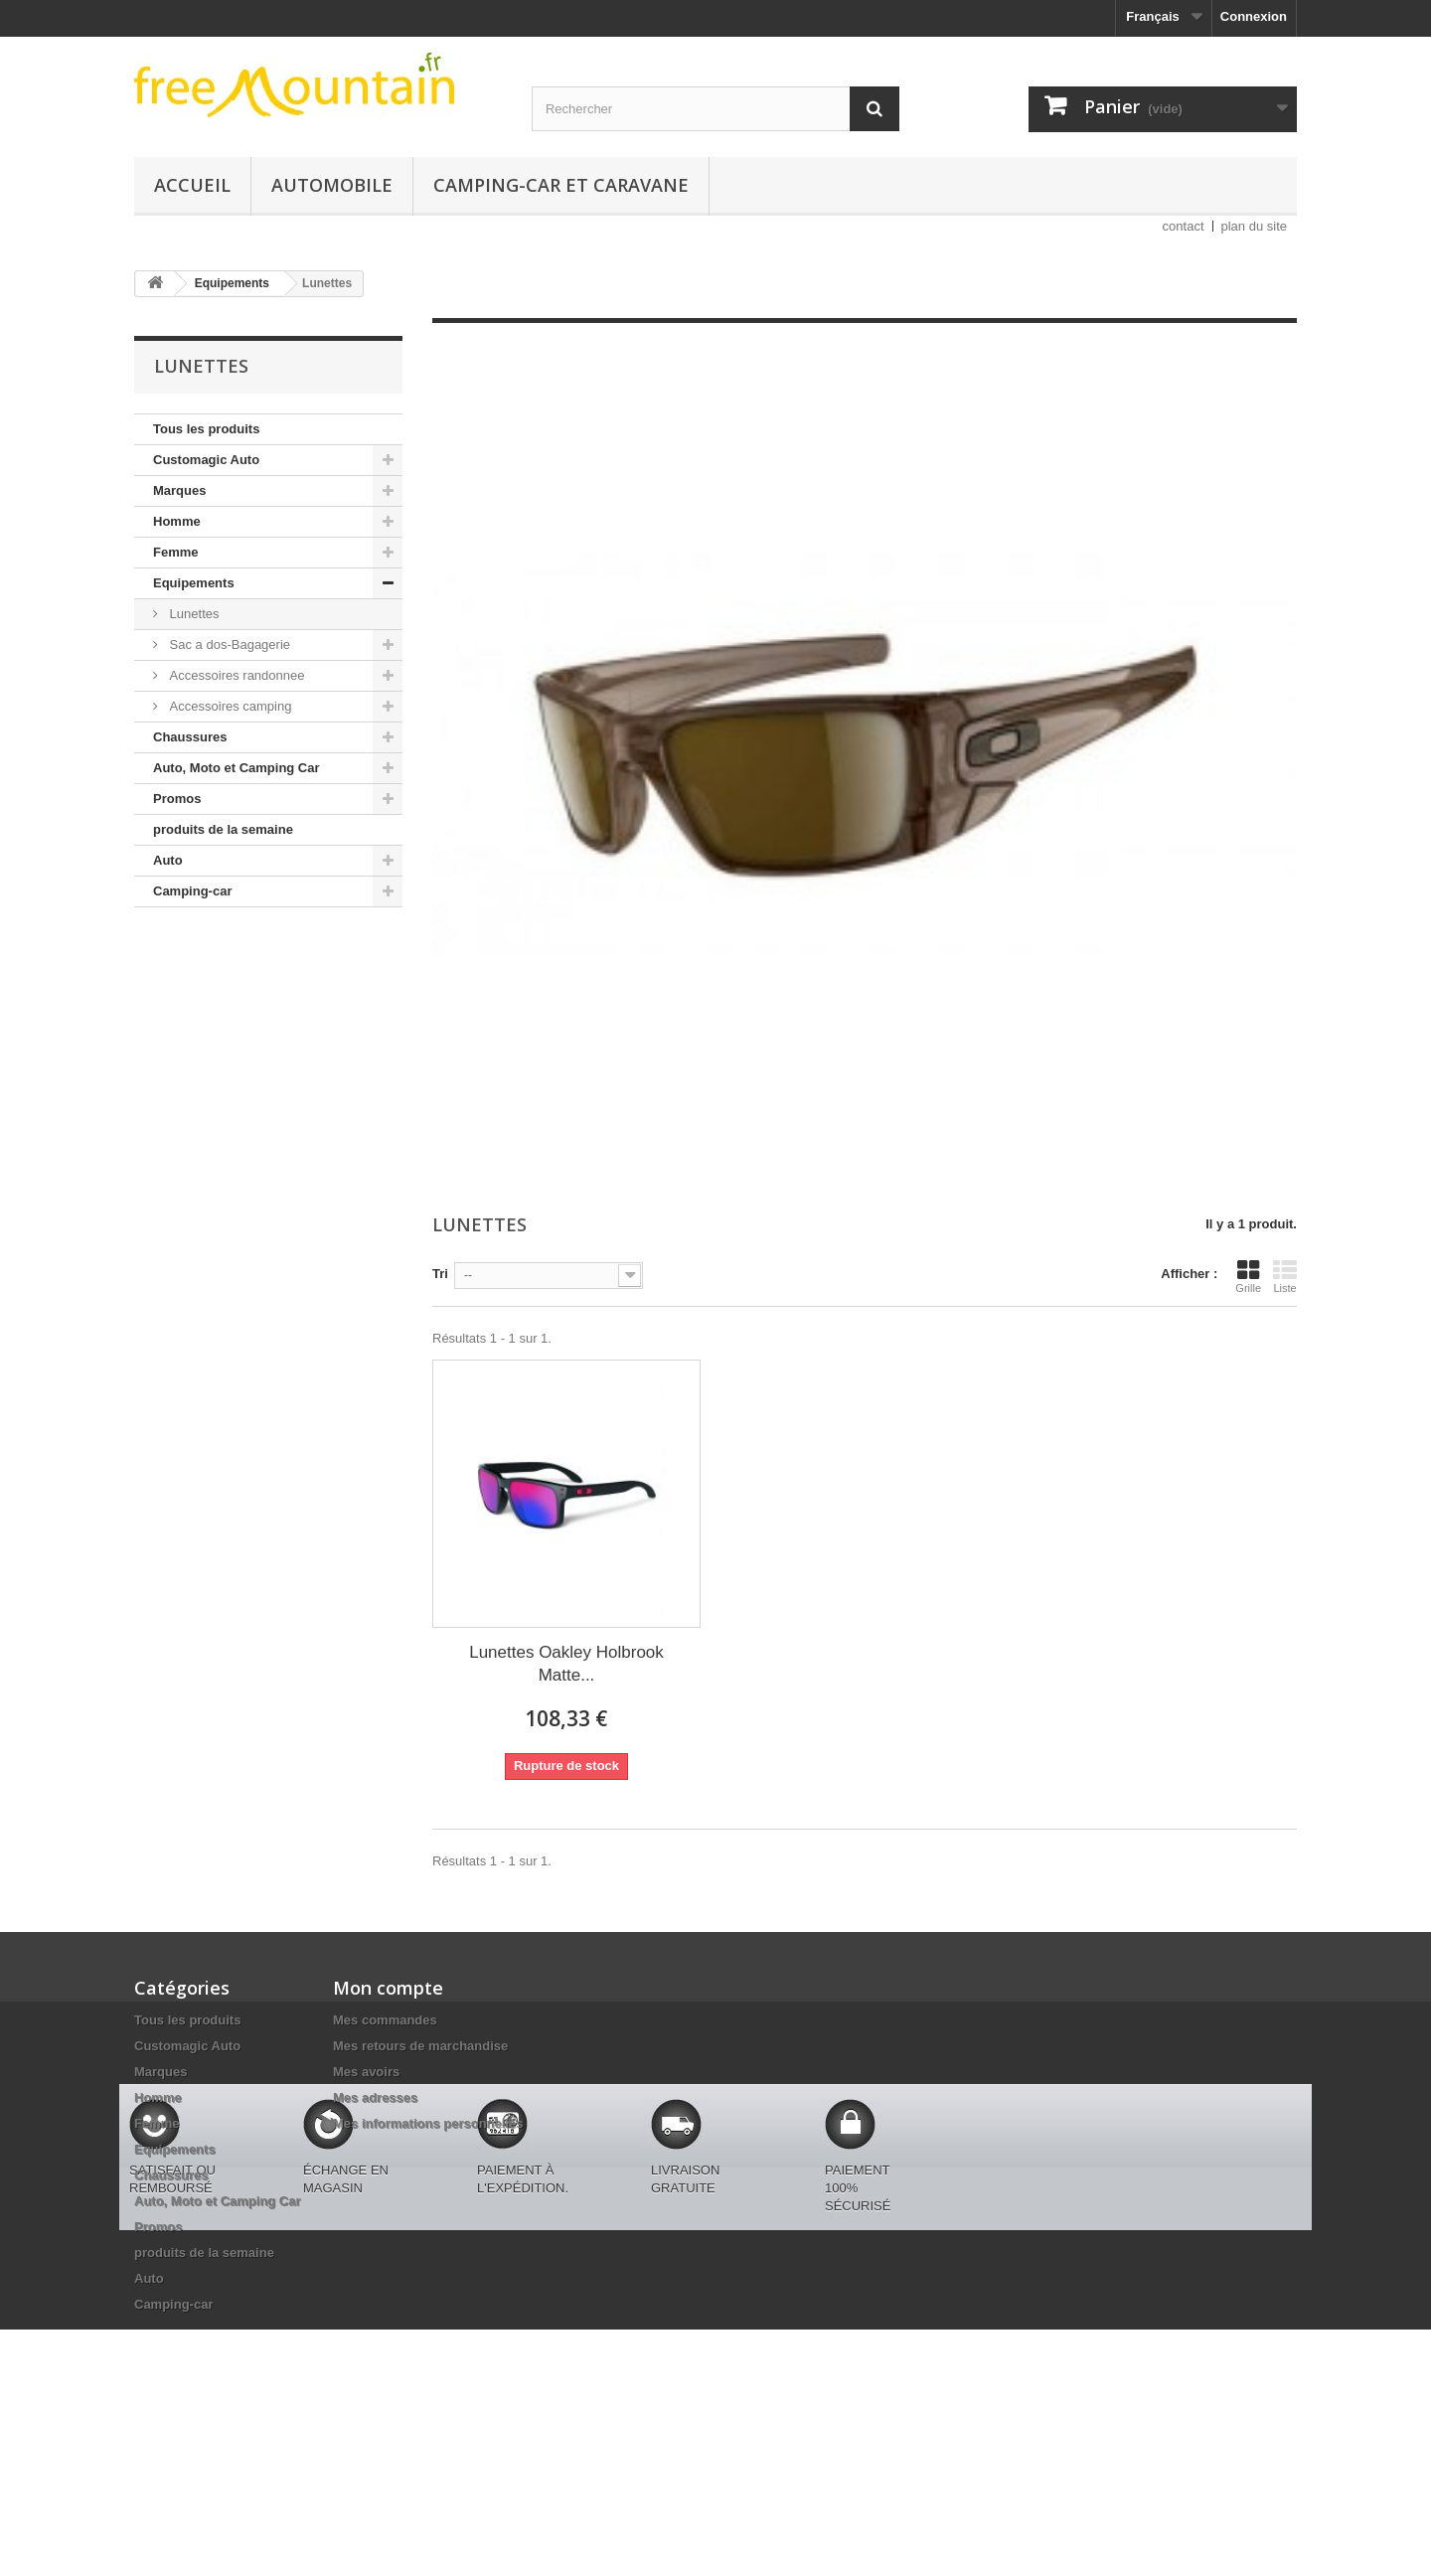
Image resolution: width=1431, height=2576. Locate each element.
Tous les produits (206, 428)
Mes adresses (375, 2097)
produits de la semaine (223, 829)
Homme (177, 521)
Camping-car (192, 891)
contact (1183, 226)
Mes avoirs (366, 2071)
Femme (176, 552)
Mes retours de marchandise (420, 2045)
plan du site (1254, 226)
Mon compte (388, 1988)
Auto (168, 860)
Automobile (332, 185)
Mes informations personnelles (428, 2123)
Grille (1248, 1276)
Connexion (1253, 16)
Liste (1285, 1276)
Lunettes (193, 613)
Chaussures (190, 736)
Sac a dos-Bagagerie (228, 644)
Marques (179, 490)
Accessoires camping (228, 706)
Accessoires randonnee (235, 675)
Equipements (194, 582)
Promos (177, 798)
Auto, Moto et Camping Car (236, 767)
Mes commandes (385, 2019)
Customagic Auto (206, 459)
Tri (440, 1273)
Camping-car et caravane (561, 185)
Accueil (192, 185)
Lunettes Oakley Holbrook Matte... (566, 1664)
